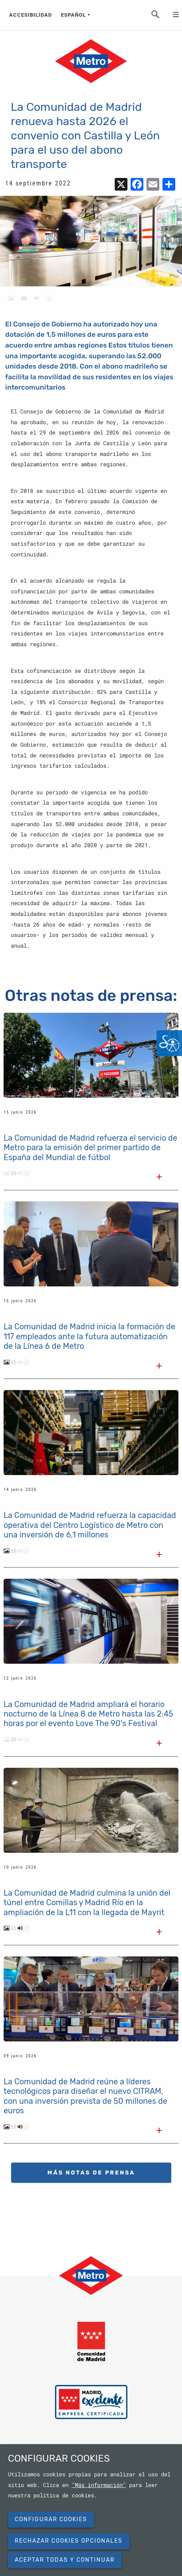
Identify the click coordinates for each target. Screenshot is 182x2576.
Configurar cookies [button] (51, 2519)
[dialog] (91, 2510)
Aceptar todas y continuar (65, 2560)
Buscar (160, 16)
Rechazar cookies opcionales (69, 2540)
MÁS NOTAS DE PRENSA (91, 2172)
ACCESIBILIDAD (30, 15)
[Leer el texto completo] (159, 1177)
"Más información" (99, 2485)
